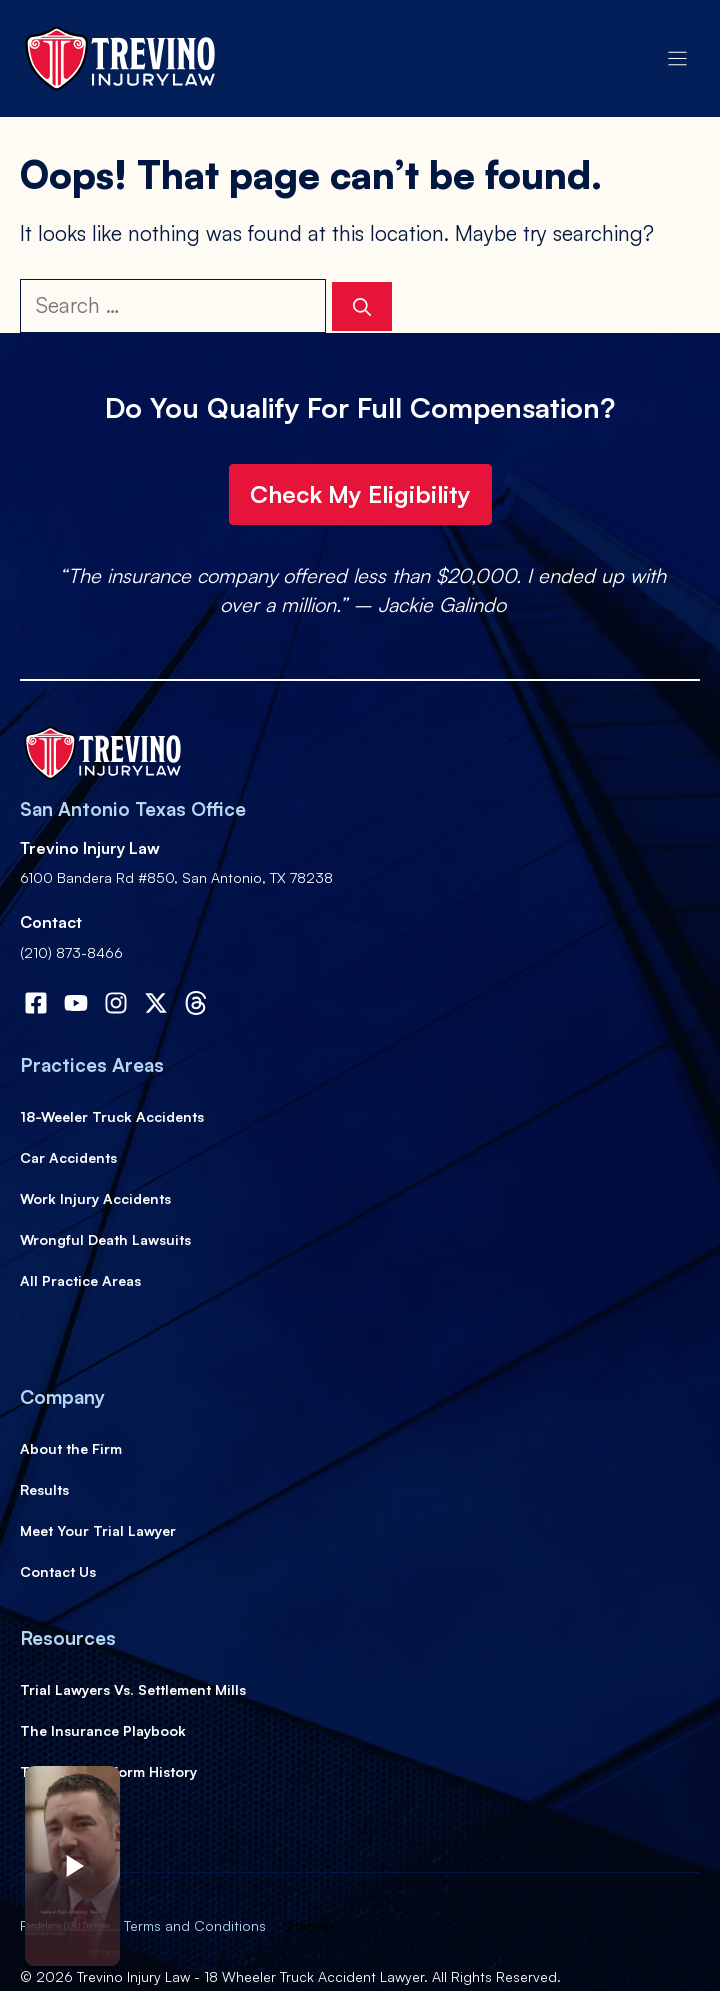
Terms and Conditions (195, 1925)
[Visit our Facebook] (36, 1003)
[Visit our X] (156, 1003)
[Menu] (677, 58)
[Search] (362, 306)
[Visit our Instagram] (116, 1003)
